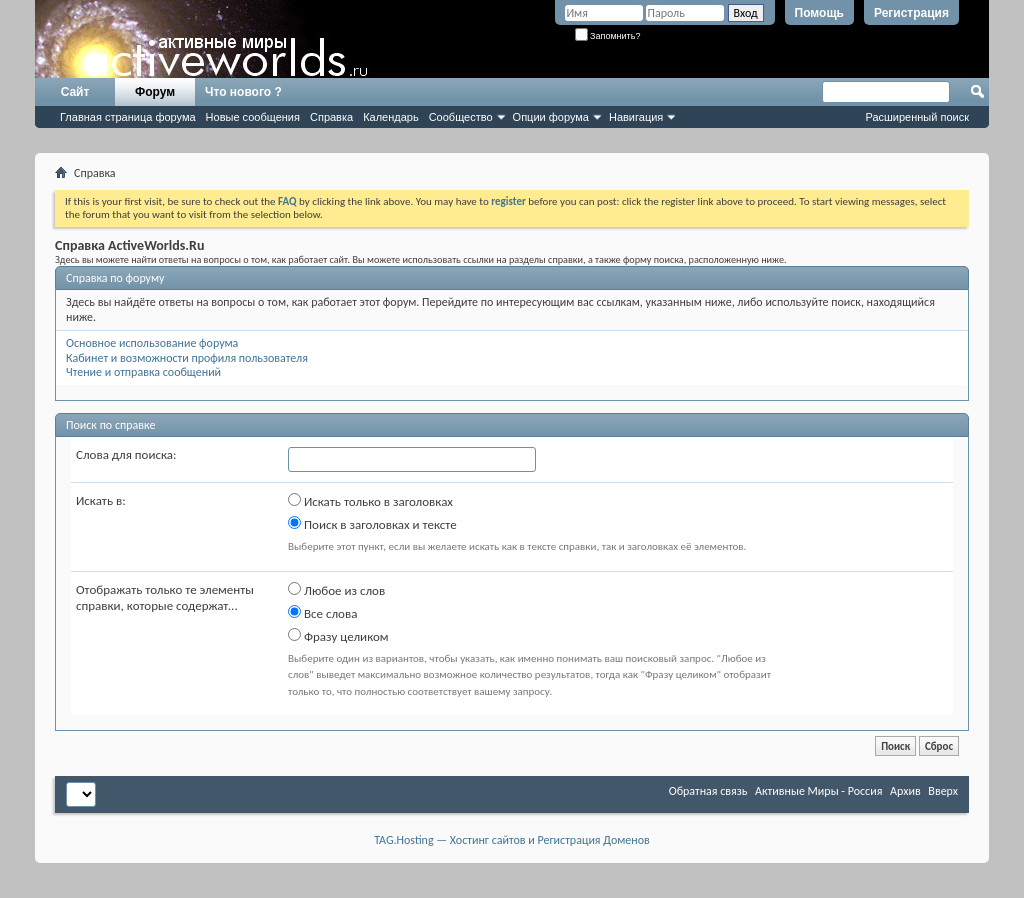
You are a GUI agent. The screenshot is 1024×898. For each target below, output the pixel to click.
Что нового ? (243, 92)
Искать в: (101, 500)
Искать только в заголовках (370, 501)
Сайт (75, 92)
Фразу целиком (338, 636)
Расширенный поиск (917, 117)
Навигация (636, 117)
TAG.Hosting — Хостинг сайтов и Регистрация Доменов (512, 840)
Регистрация (911, 13)
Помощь (819, 13)
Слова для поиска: (126, 454)
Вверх (943, 791)
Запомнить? (608, 36)
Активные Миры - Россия (818, 791)
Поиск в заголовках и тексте (372, 524)
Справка (331, 117)
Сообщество (461, 117)
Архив (905, 791)
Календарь (391, 117)
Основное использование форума (152, 343)
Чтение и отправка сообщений (143, 372)
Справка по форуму (115, 278)
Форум (155, 92)
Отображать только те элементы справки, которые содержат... (165, 597)
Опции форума (551, 117)
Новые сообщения (253, 117)
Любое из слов (336, 590)
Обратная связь (708, 791)
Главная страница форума (128, 117)
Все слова (322, 613)
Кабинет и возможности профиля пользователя (187, 358)
